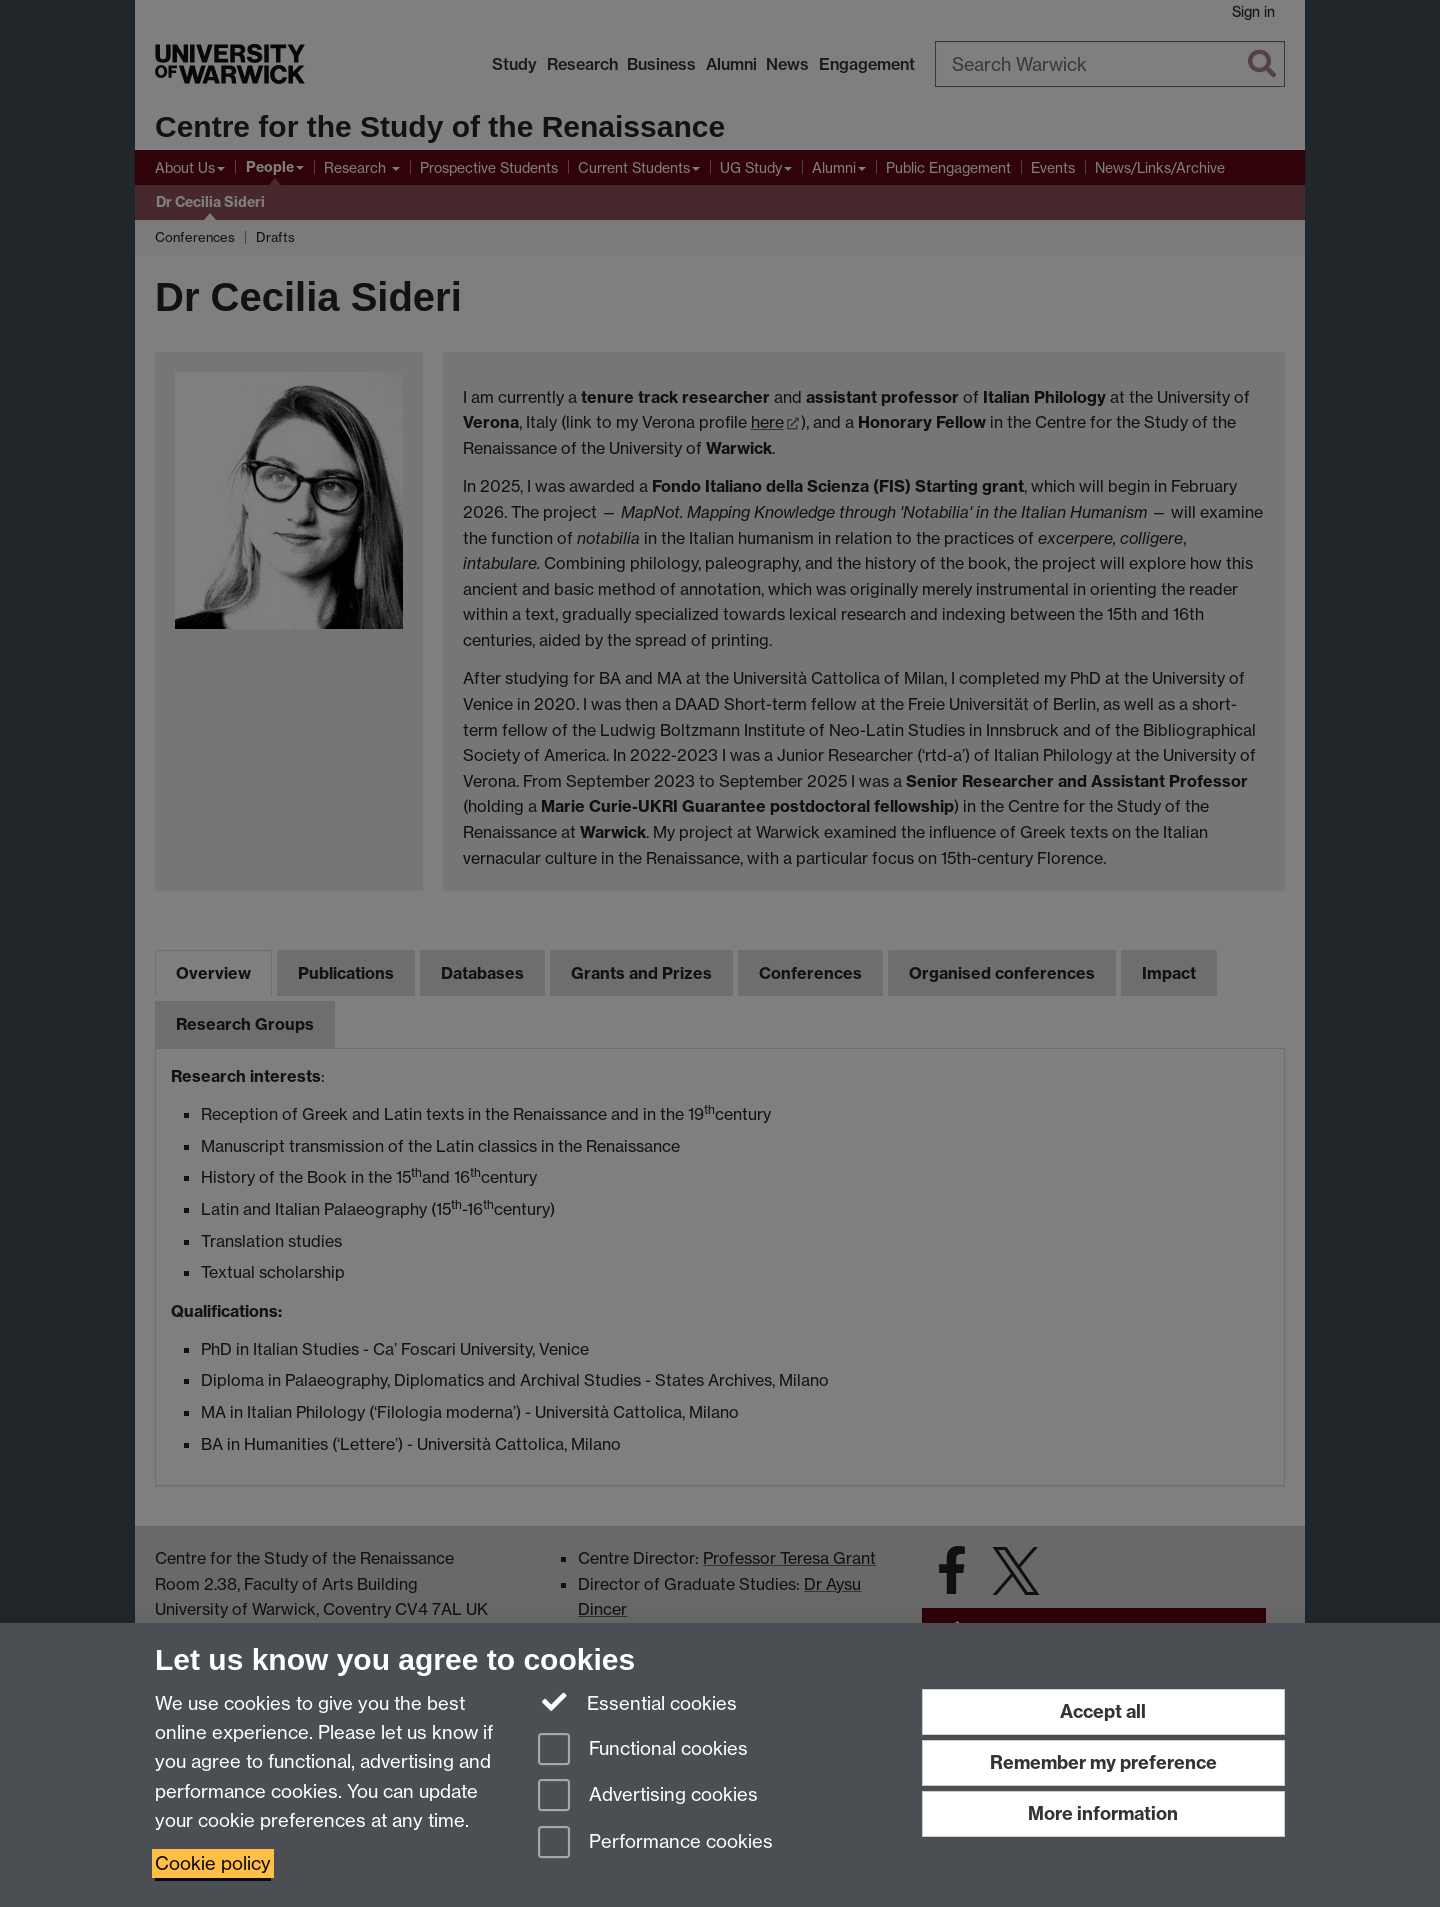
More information (1103, 1813)
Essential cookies (637, 1702)
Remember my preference (1103, 1762)
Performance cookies (655, 1843)
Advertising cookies (648, 1796)
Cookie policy (213, 1863)
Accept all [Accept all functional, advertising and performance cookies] (1103, 1711)
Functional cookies (643, 1750)
